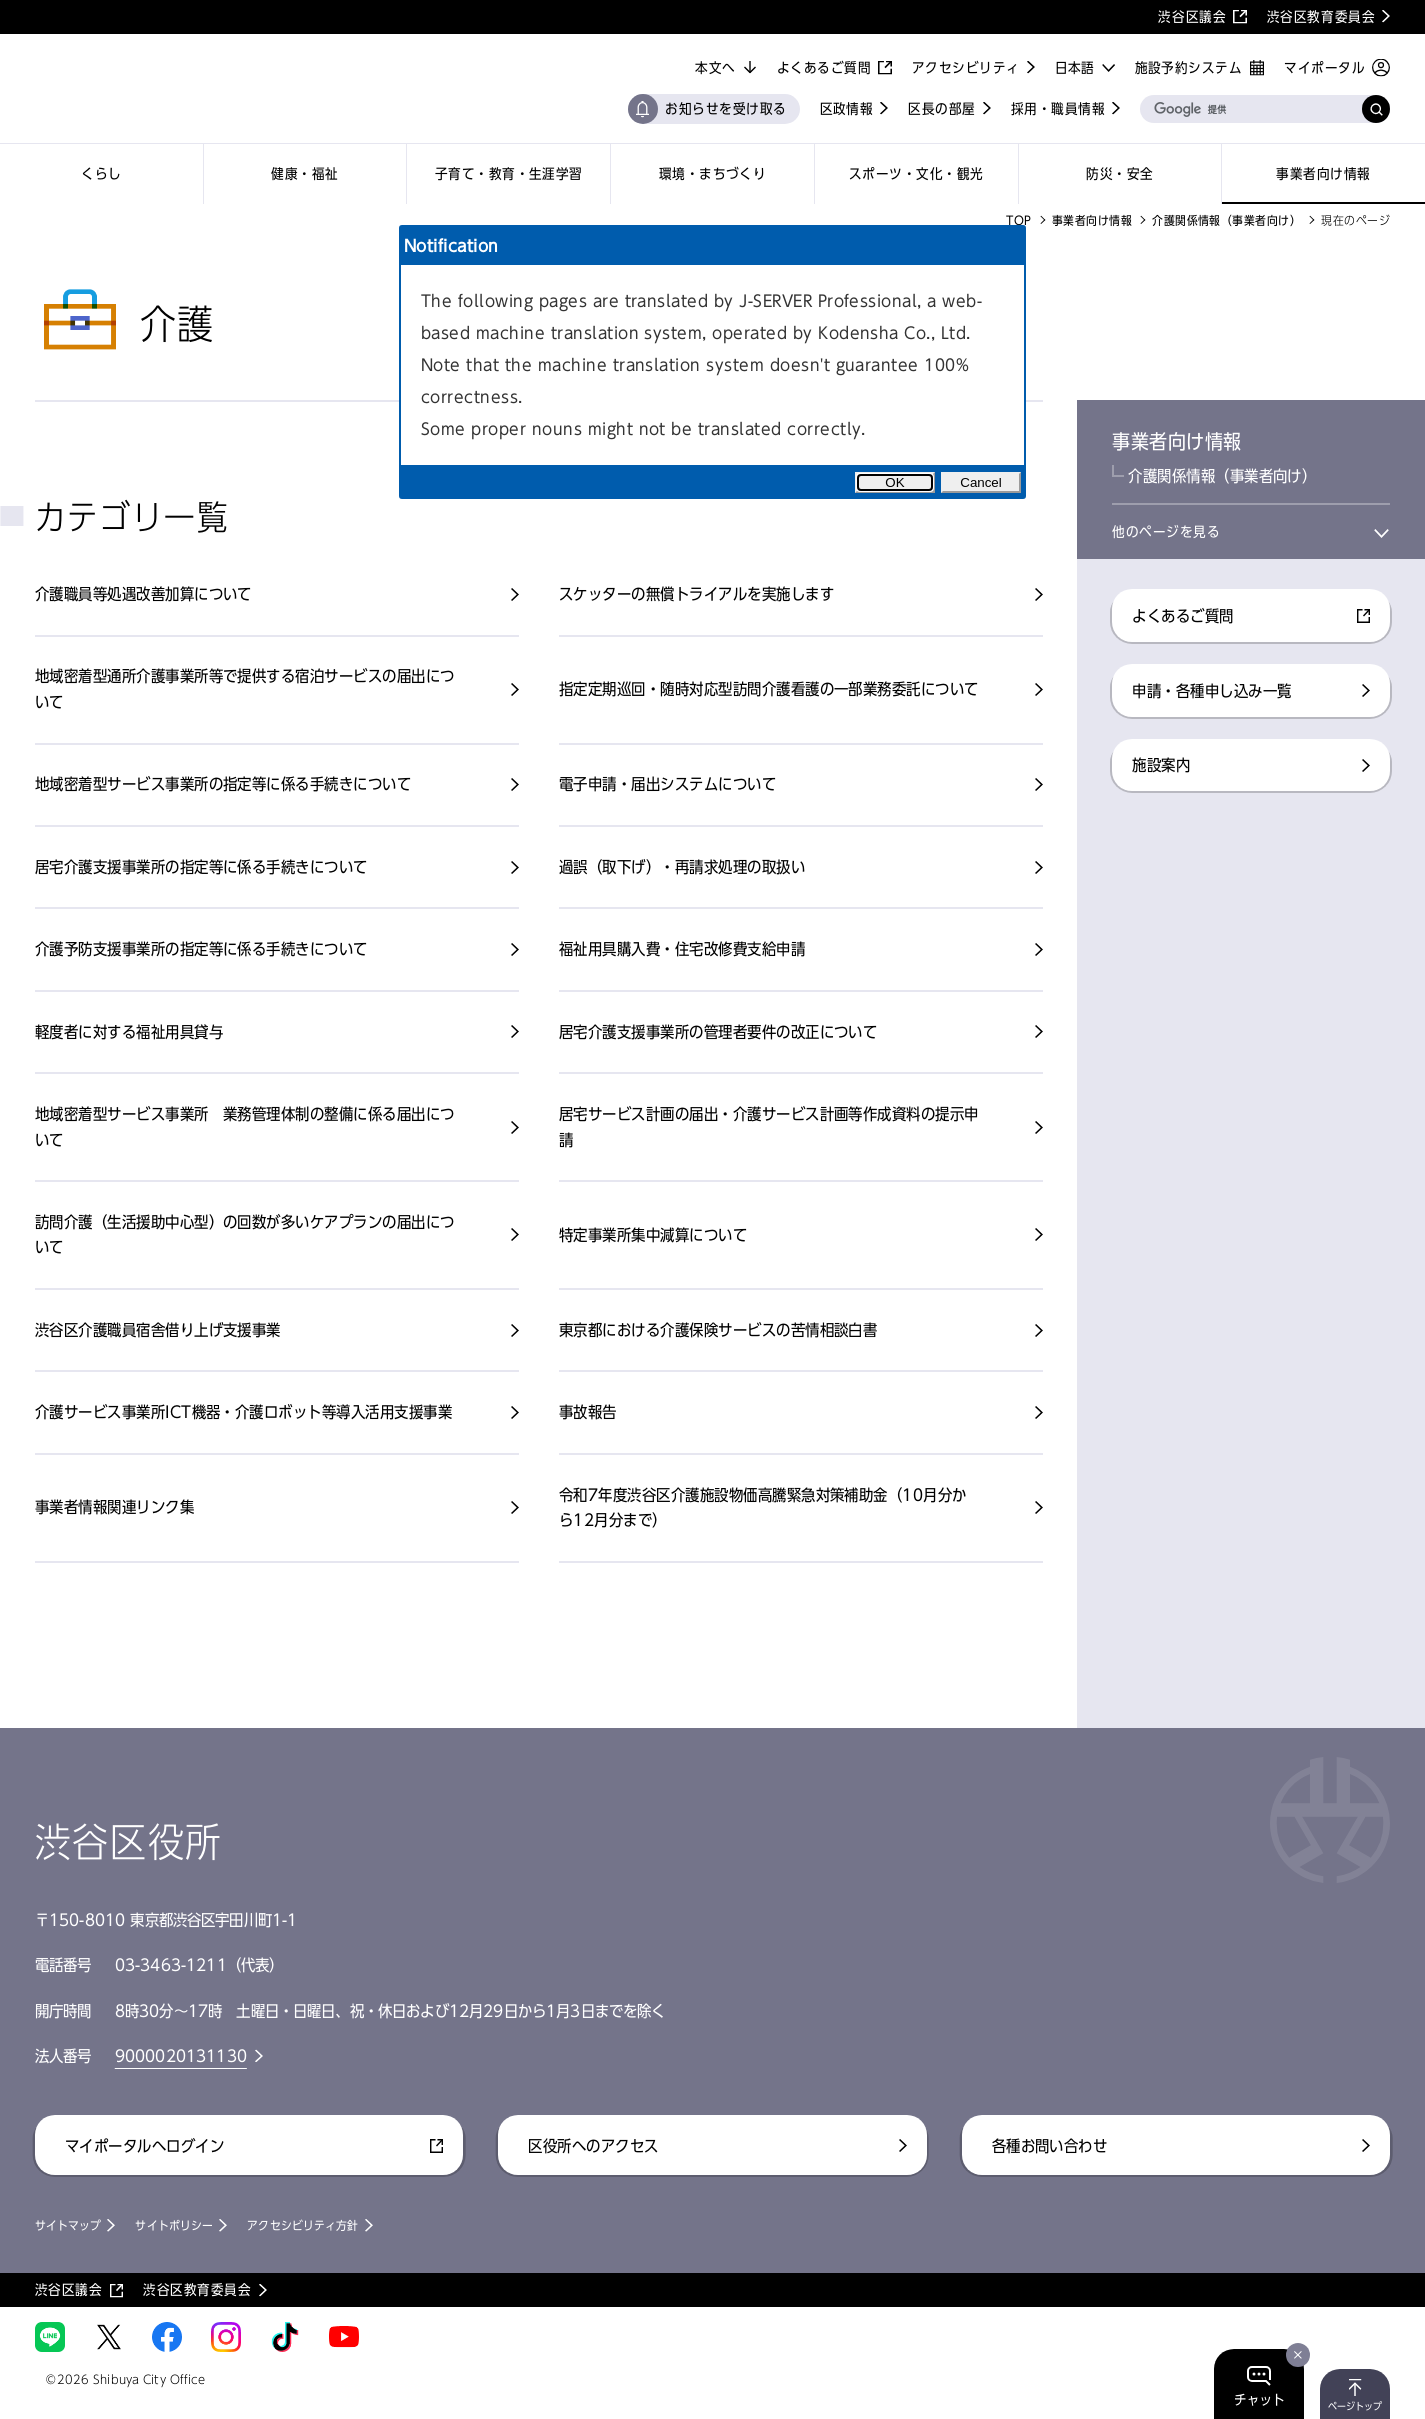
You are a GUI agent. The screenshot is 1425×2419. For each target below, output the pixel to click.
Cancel (981, 482)
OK (894, 482)
